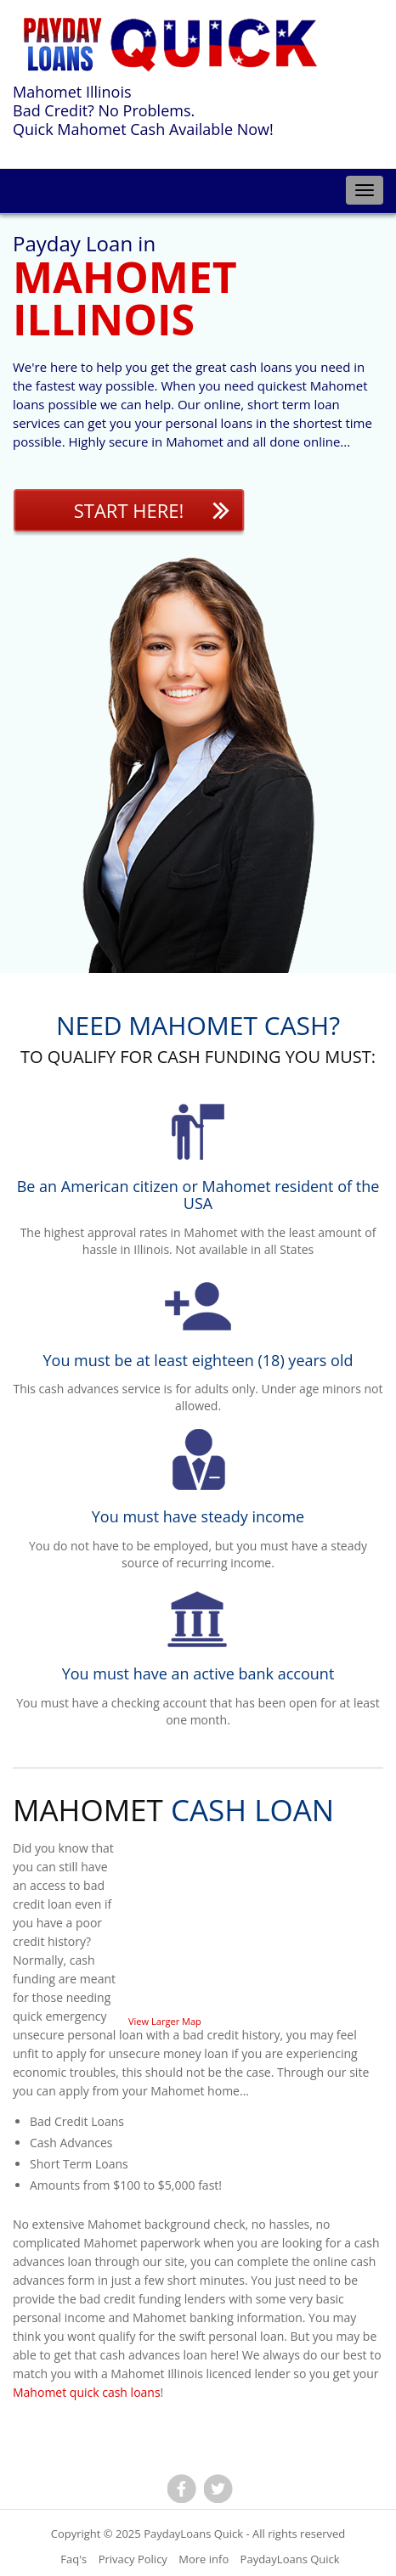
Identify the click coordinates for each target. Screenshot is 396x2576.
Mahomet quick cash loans (87, 2392)
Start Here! (129, 510)
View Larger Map (164, 2021)
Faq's (73, 2559)
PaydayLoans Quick (193, 2533)
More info (203, 2559)
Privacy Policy (133, 2559)
